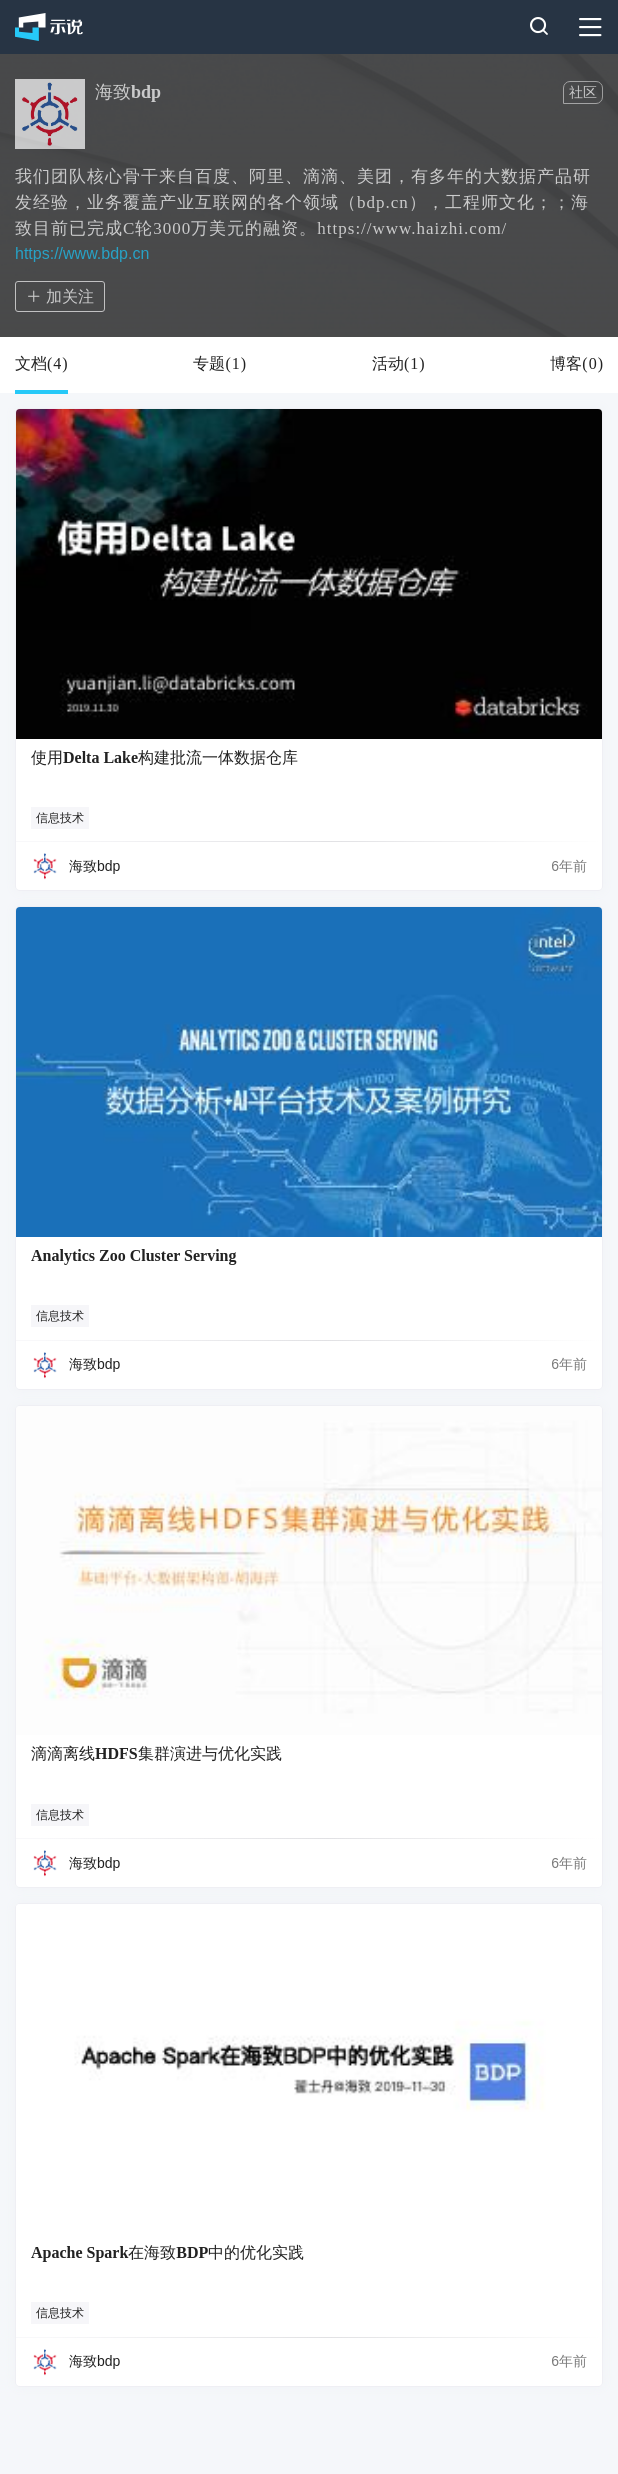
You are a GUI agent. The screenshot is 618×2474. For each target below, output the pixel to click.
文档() (41, 364)
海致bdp (94, 866)
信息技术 (60, 818)
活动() (398, 364)
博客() (576, 364)
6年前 (569, 866)
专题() (219, 364)
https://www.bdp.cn (82, 253)
